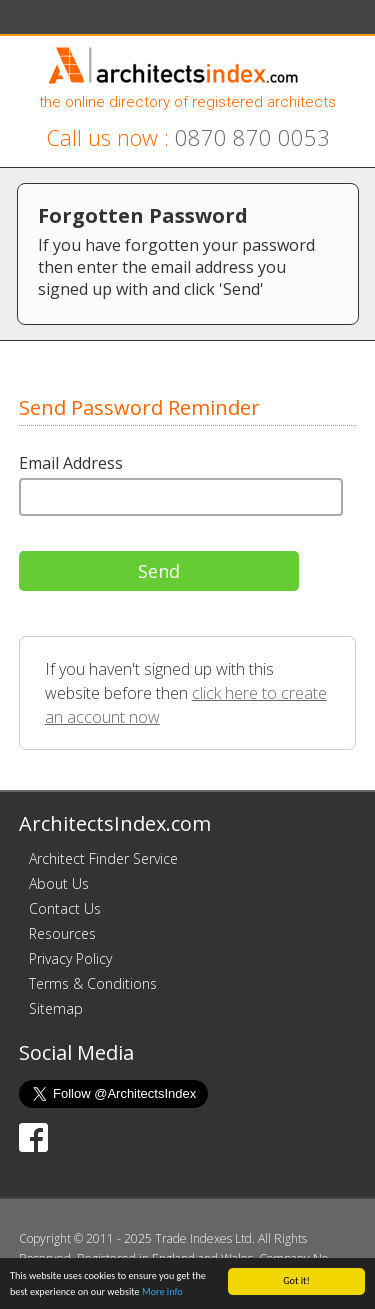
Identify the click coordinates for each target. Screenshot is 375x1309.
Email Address (71, 463)
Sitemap (56, 1008)
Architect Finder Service (103, 858)
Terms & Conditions (93, 983)
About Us (59, 883)
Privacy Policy (70, 958)
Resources (62, 933)
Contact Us (65, 908)
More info (162, 1291)
